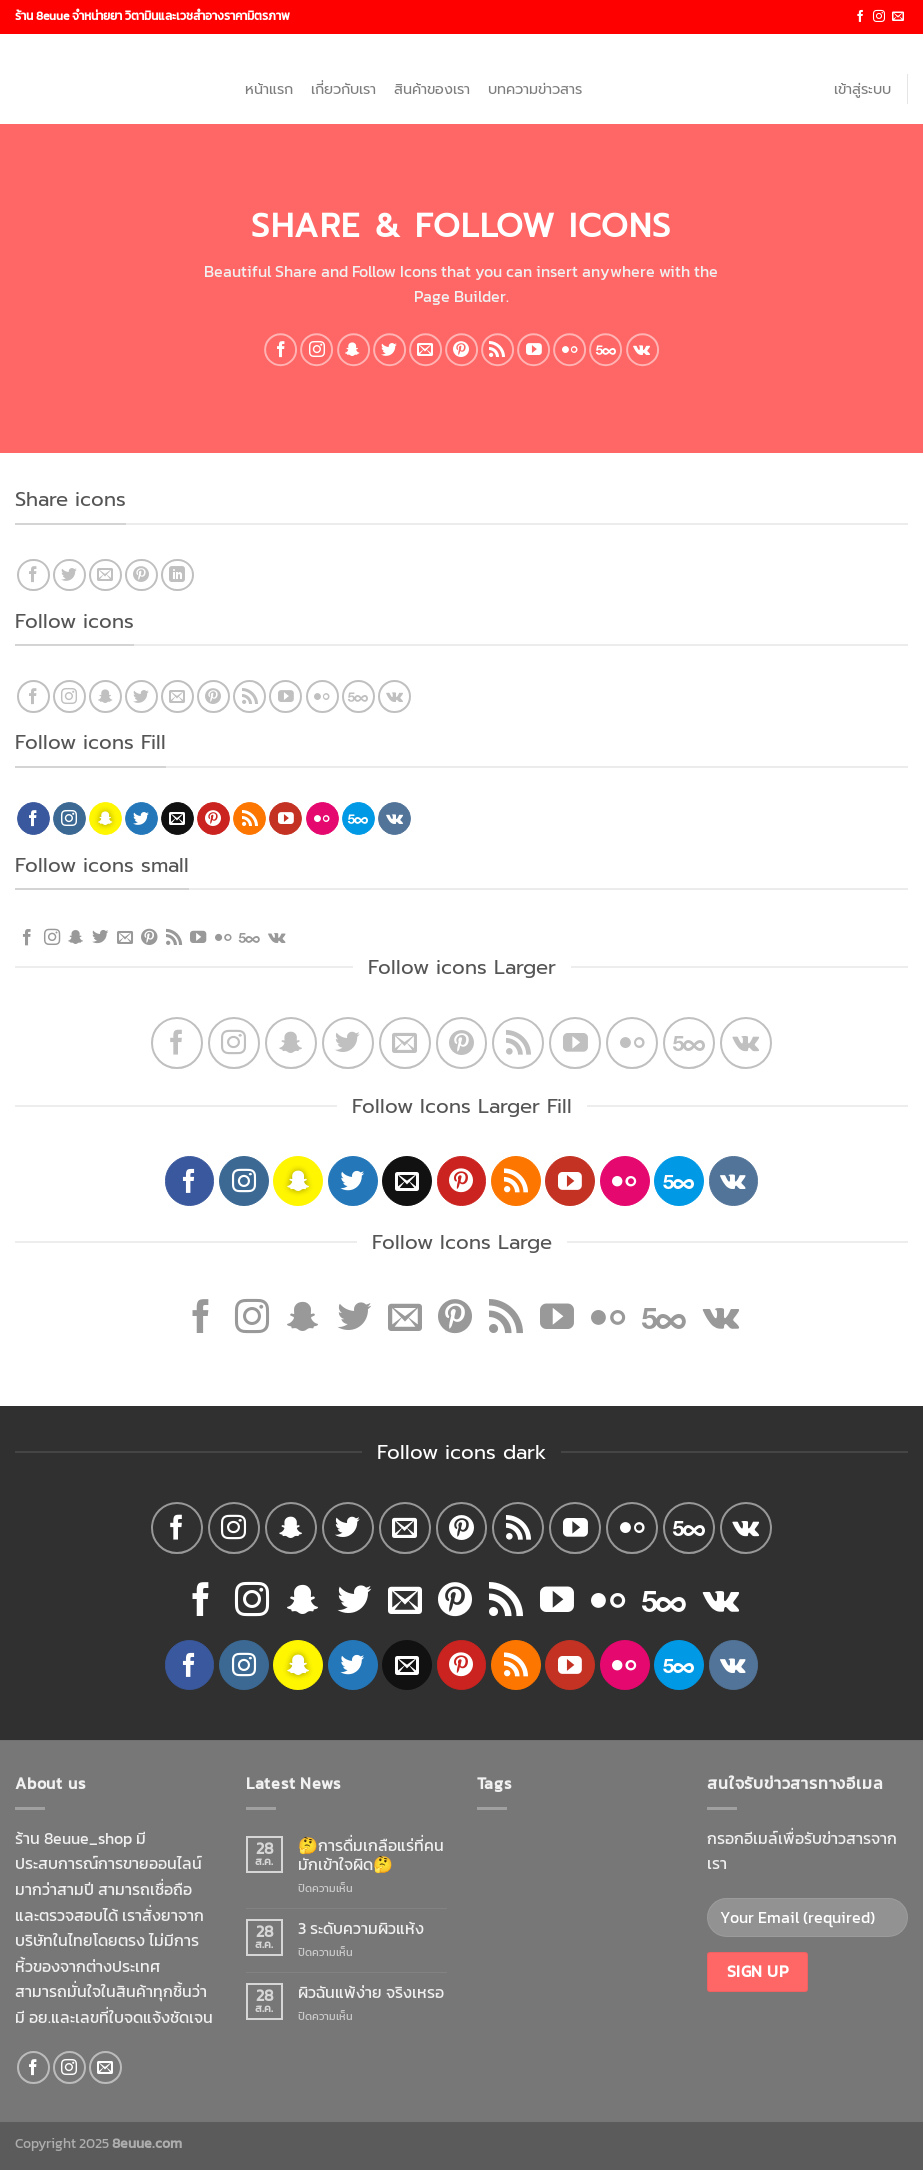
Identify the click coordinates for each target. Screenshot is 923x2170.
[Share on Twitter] (69, 575)
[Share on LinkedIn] (177, 575)
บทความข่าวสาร (535, 89)
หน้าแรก (269, 89)
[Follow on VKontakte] (642, 349)
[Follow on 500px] (606, 349)
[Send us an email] (898, 17)
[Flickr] (569, 349)
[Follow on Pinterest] (461, 349)
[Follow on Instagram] (879, 17)
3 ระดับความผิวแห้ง (361, 1928)
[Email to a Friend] (105, 575)
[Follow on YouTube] (533, 349)
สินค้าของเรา (432, 89)
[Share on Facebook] (33, 575)
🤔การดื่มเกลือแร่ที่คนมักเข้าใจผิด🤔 (371, 1855)
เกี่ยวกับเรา (343, 89)
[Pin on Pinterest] (141, 575)
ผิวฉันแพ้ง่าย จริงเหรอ (371, 1992)
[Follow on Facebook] (860, 17)
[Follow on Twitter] (389, 349)
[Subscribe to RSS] (497, 349)
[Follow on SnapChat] (353, 349)
